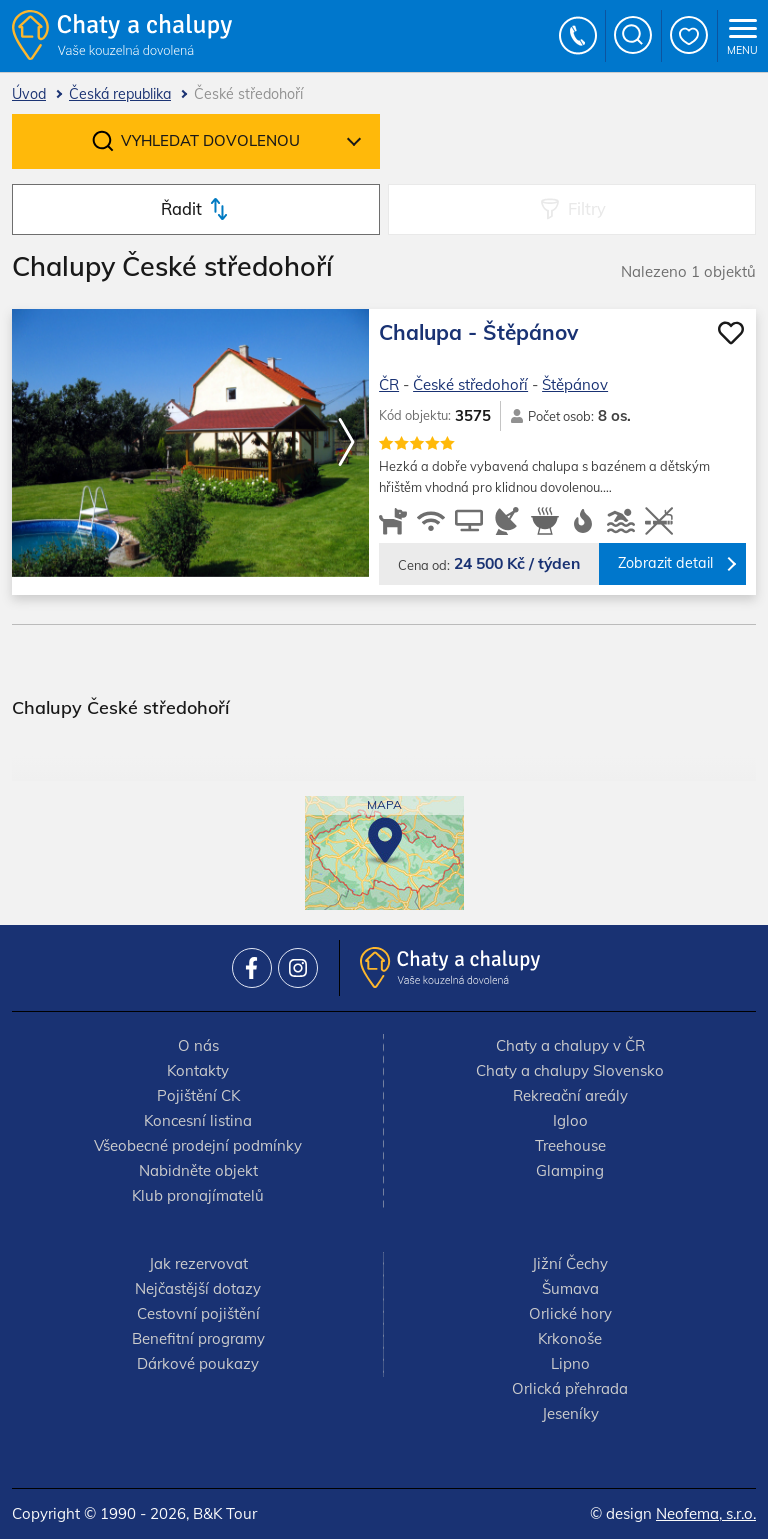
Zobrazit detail (665, 563)
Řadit (181, 208)
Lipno (570, 1363)
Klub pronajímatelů (198, 1195)
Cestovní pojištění (198, 1313)
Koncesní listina (198, 1120)
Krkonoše (570, 1338)
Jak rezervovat (198, 1263)
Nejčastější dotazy (198, 1288)
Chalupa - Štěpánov (478, 332)
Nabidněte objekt (198, 1170)
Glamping (570, 1170)
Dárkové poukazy (198, 1363)
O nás (198, 1045)
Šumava (570, 1288)
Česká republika (120, 94)
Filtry (587, 208)
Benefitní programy (198, 1338)
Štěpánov (575, 384)
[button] (345, 443)
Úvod (29, 94)
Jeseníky (570, 1413)
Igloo (570, 1120)
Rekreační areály (570, 1095)
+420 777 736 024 (579, 36)
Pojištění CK (198, 1095)
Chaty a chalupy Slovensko (570, 1070)
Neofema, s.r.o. (706, 1513)
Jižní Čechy (570, 1263)
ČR (389, 384)
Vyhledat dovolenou (210, 140)
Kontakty (198, 1070)
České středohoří (470, 384)
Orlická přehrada (570, 1388)
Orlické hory (570, 1313)
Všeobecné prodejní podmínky (198, 1145)
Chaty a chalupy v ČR (570, 1045)
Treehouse (570, 1145)
